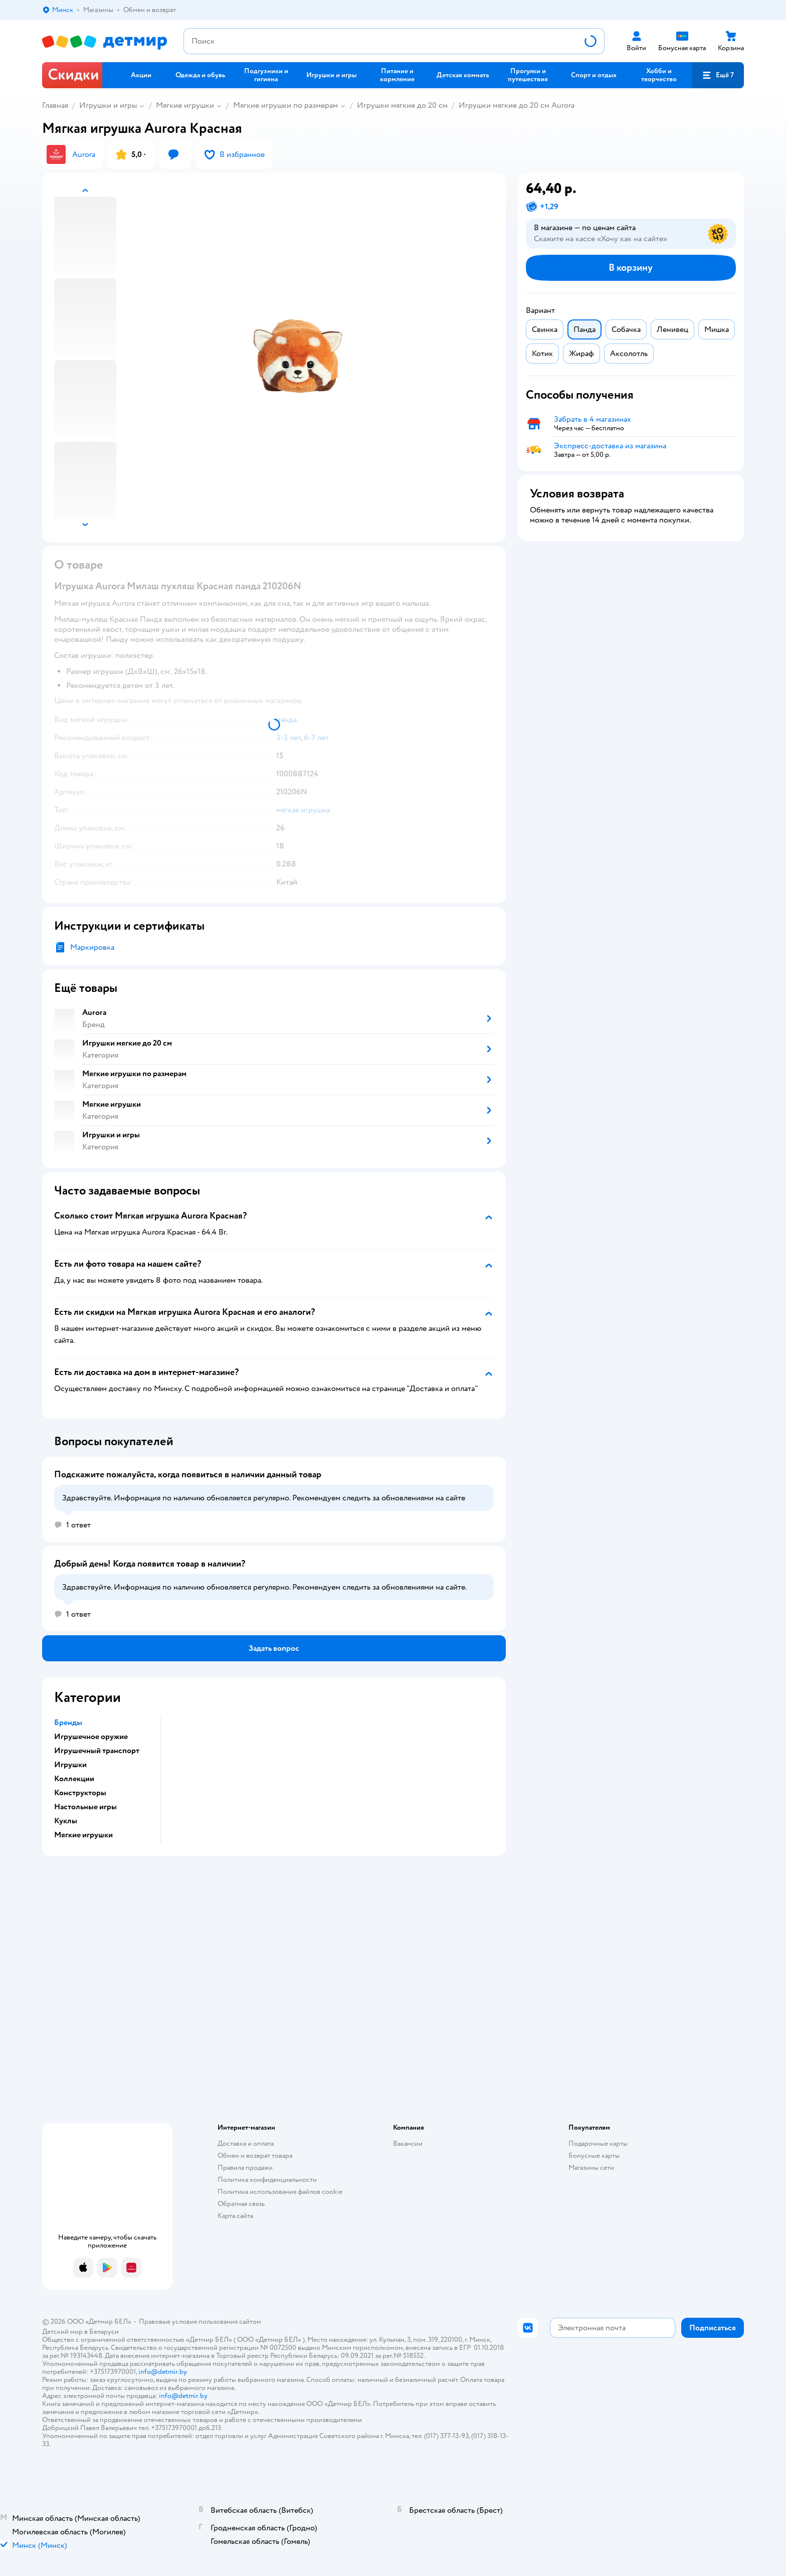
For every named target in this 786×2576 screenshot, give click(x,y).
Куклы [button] (65, 1821)
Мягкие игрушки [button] (83, 1835)
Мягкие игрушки (185, 105)
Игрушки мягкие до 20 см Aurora (516, 105)
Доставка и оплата (246, 2143)
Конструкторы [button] (80, 1793)
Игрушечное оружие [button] (91, 1737)
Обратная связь (241, 2203)
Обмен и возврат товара (255, 2155)
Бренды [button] (68, 1723)
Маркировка (92, 947)
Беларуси (104, 2331)
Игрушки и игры (108, 105)
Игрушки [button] (70, 1765)
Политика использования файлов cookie (280, 2191)
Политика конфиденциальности (267, 2179)
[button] (718, 75)
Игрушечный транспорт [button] (96, 1751)
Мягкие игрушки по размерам (285, 105)
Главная (55, 105)
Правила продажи (245, 2167)
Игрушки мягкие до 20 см (402, 105)
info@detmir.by (162, 2371)
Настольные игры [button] (85, 1807)
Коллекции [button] (74, 1779)
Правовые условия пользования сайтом (200, 2321)
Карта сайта (235, 2215)
